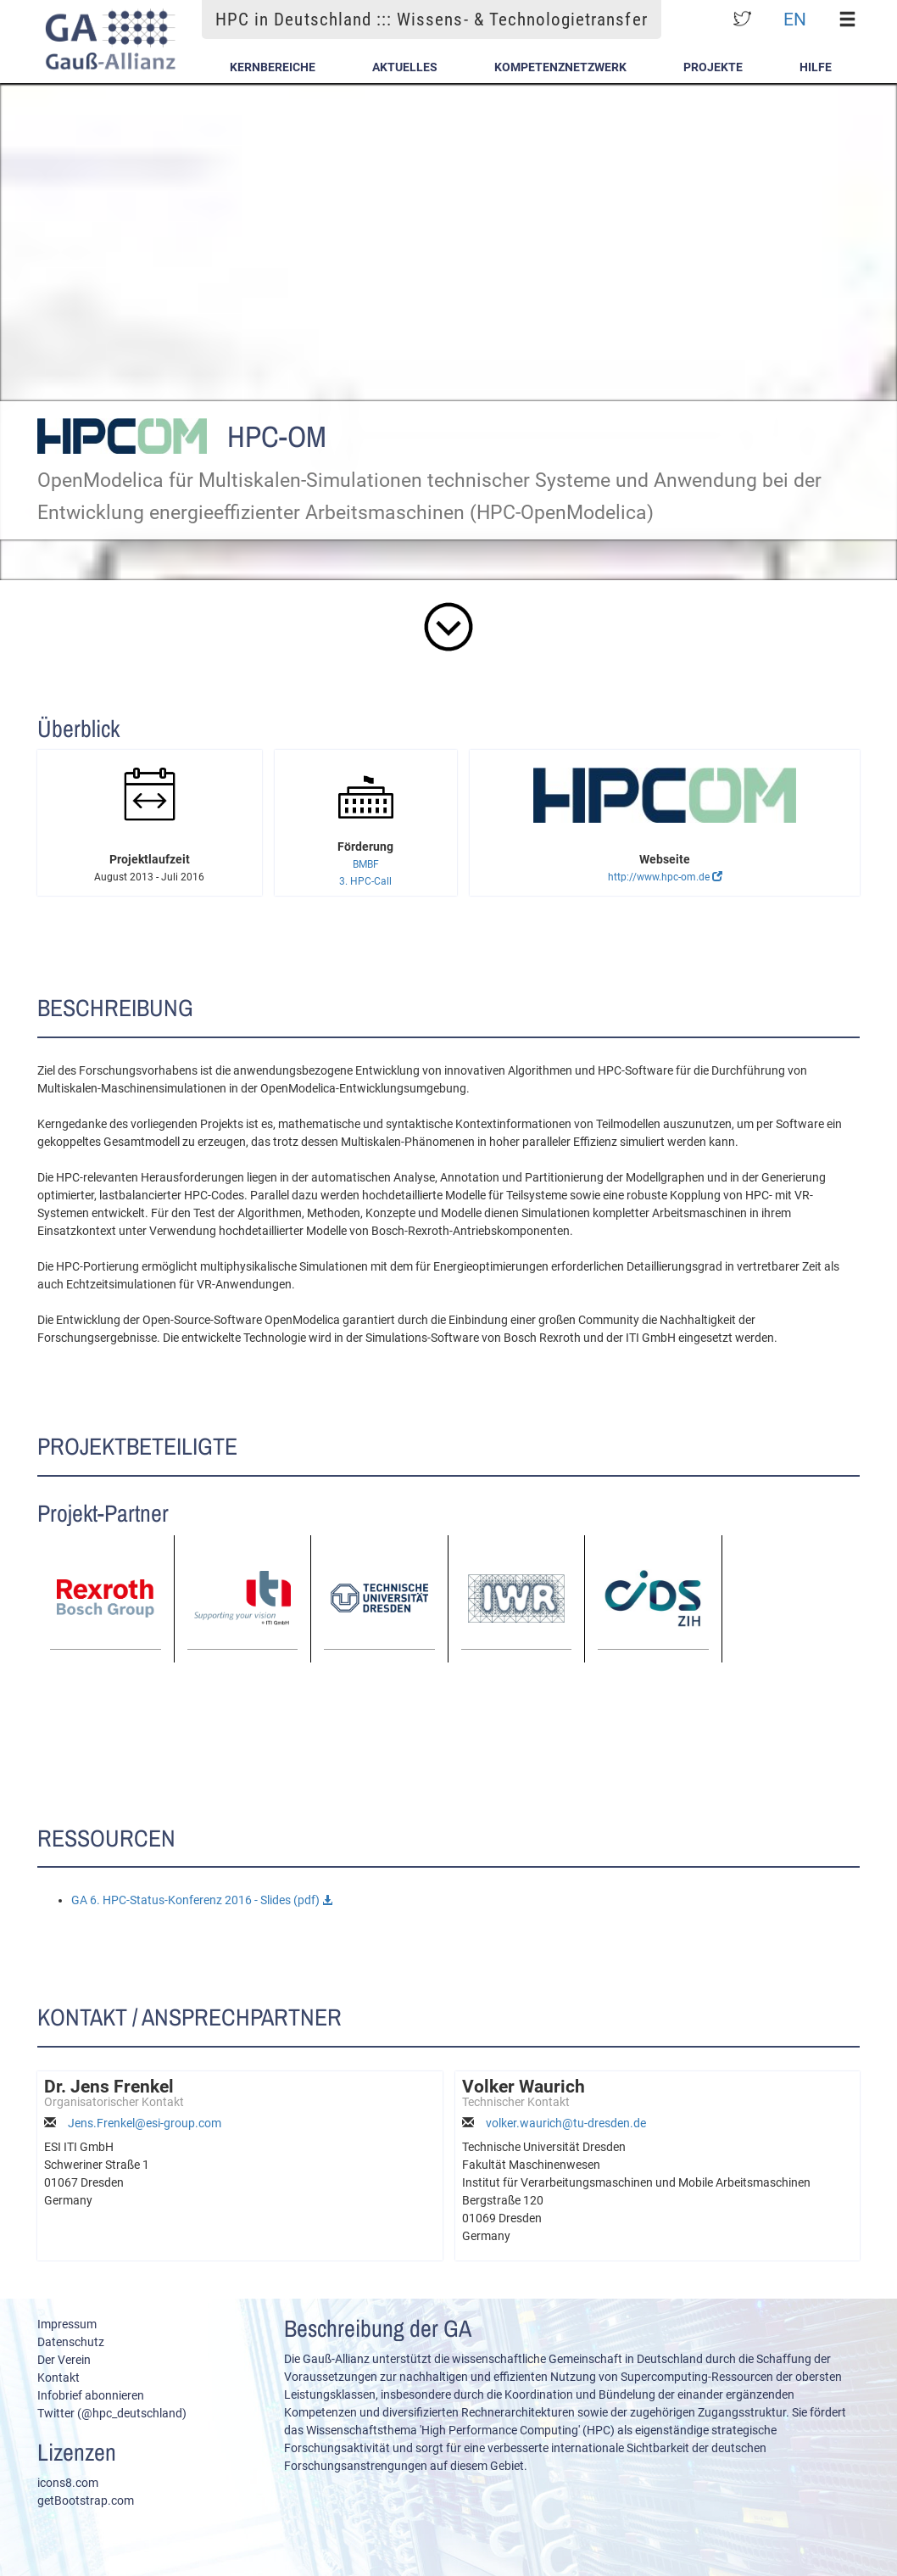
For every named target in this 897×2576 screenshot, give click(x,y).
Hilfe (816, 67)
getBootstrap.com (85, 2500)
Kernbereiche (272, 67)
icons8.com (67, 2482)
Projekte (713, 67)
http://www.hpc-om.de (665, 877)
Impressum (67, 2324)
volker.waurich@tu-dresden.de (566, 2123)
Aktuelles (404, 67)
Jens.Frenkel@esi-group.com (144, 2123)
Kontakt (58, 2377)
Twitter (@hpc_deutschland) (112, 2413)
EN (794, 19)
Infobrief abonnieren (90, 2395)
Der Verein (64, 2359)
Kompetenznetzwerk (560, 67)
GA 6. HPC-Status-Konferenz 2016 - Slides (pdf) (201, 1900)
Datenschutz (70, 2342)
